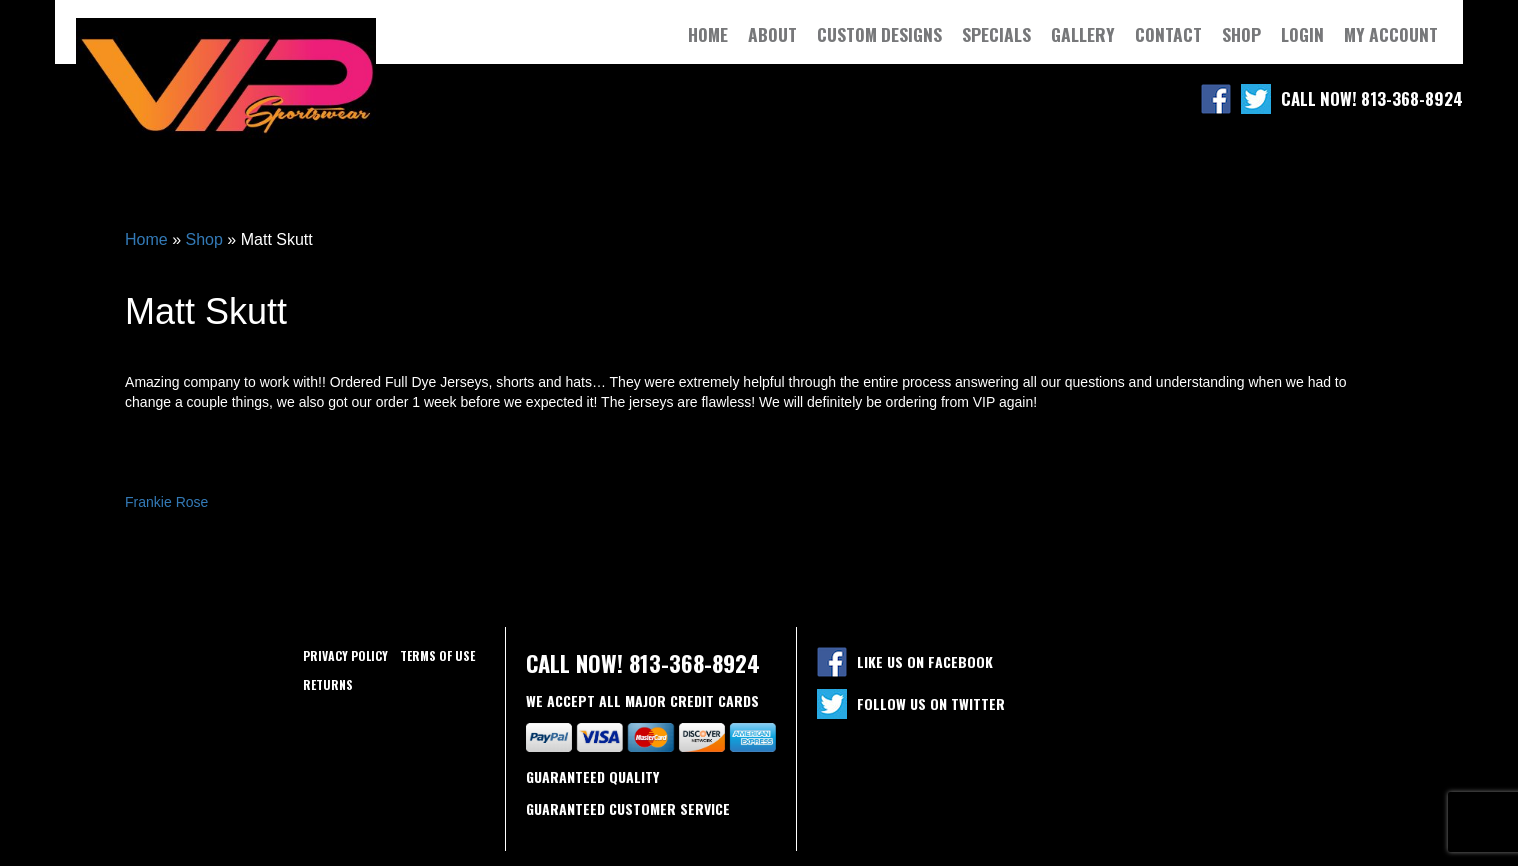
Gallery (1083, 34)
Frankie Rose (166, 502)
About (772, 34)
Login (1302, 34)
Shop (1241, 34)
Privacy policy (345, 655)
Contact (1168, 34)
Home (708, 34)
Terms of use (437, 655)
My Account (1391, 34)
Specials (996, 34)
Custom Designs (879, 34)
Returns (328, 684)
